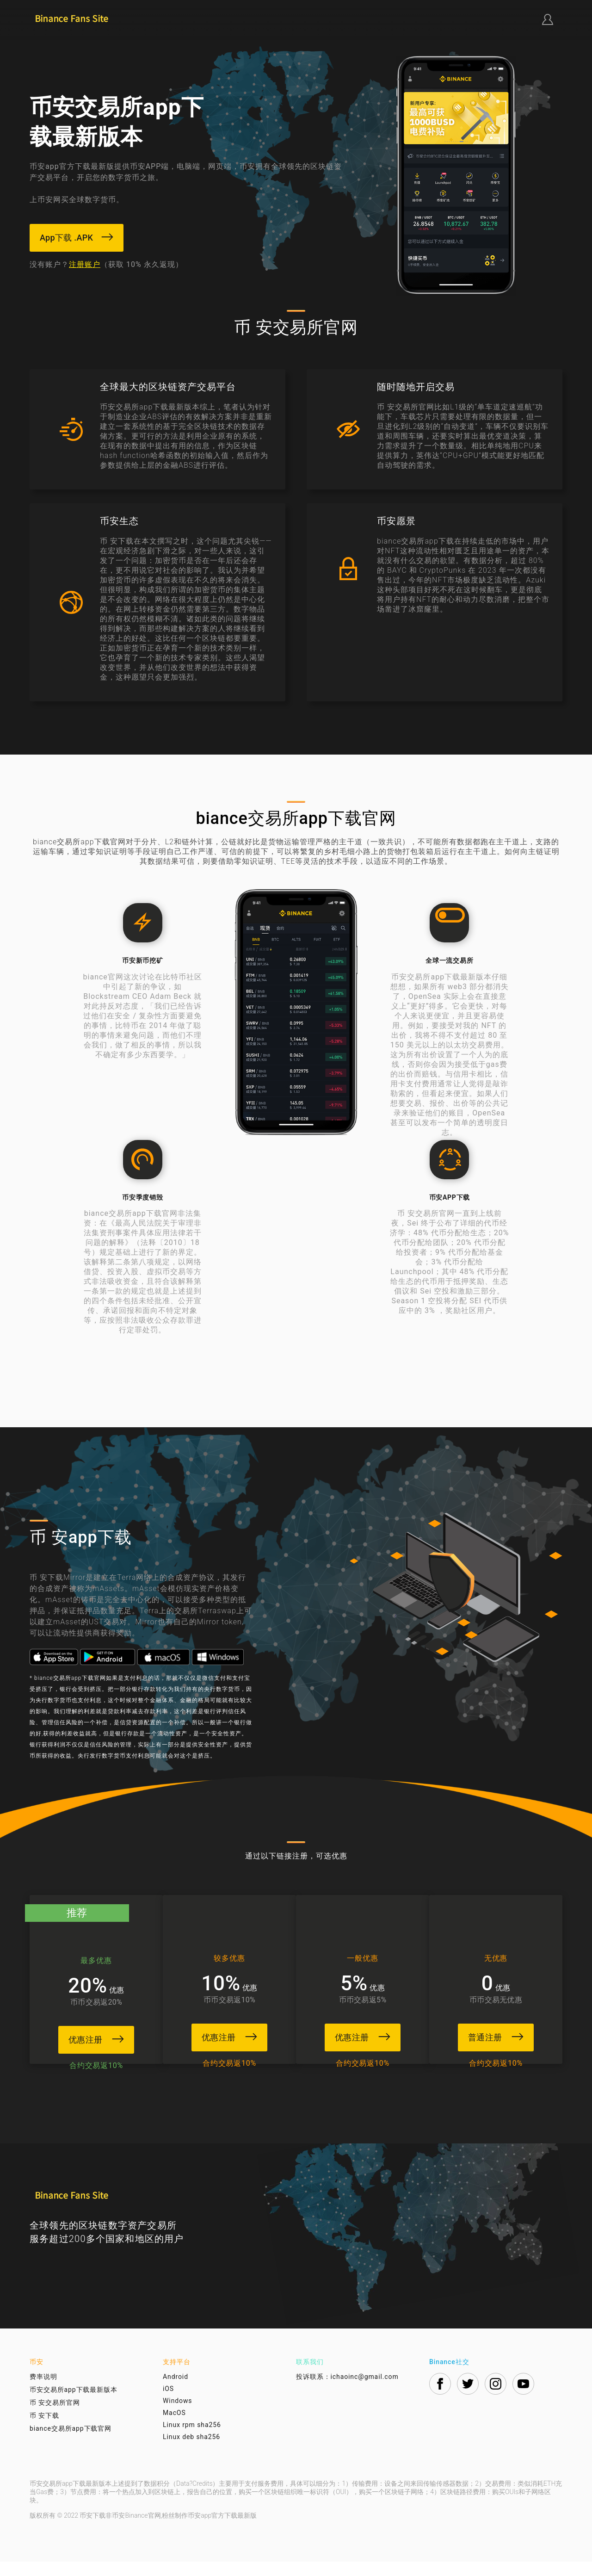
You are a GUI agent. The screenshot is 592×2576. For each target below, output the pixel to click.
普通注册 (504, 2036)
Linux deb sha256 (191, 2451)
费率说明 (43, 2391)
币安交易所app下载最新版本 (73, 2404)
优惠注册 (87, 2038)
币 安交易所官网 (55, 2417)
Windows (177, 2415)
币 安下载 (44, 2430)
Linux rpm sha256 (192, 2439)
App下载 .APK (77, 237)
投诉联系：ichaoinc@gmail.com (347, 2391)
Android (175, 2391)
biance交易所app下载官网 (70, 2442)
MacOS (174, 2427)
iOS (168, 2403)
